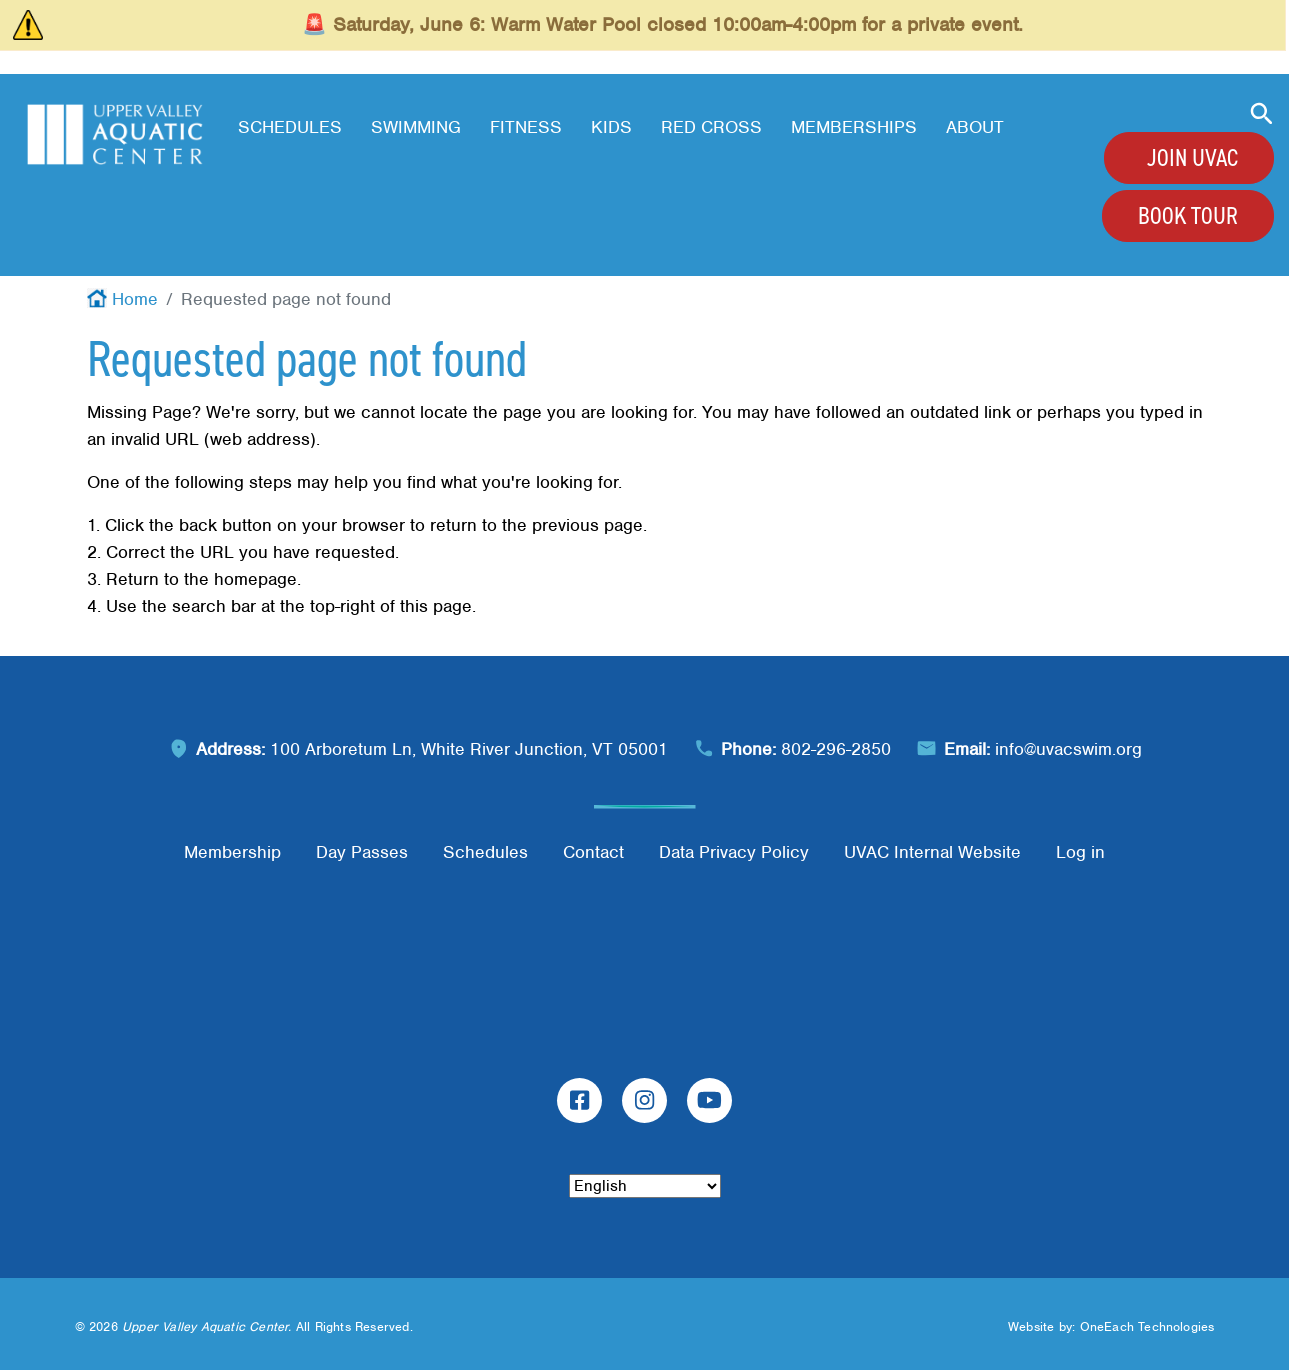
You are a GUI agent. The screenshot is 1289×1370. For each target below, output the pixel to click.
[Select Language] (645, 1186)
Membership (232, 852)
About (975, 127)
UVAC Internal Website (932, 852)
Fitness (526, 127)
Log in (1080, 852)
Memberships (854, 127)
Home (135, 299)
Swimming (416, 127)
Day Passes (362, 852)
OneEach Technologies (1147, 1326)
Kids (611, 127)
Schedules (290, 127)
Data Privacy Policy (734, 852)
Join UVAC (1192, 158)
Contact (593, 852)
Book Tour (1188, 216)
